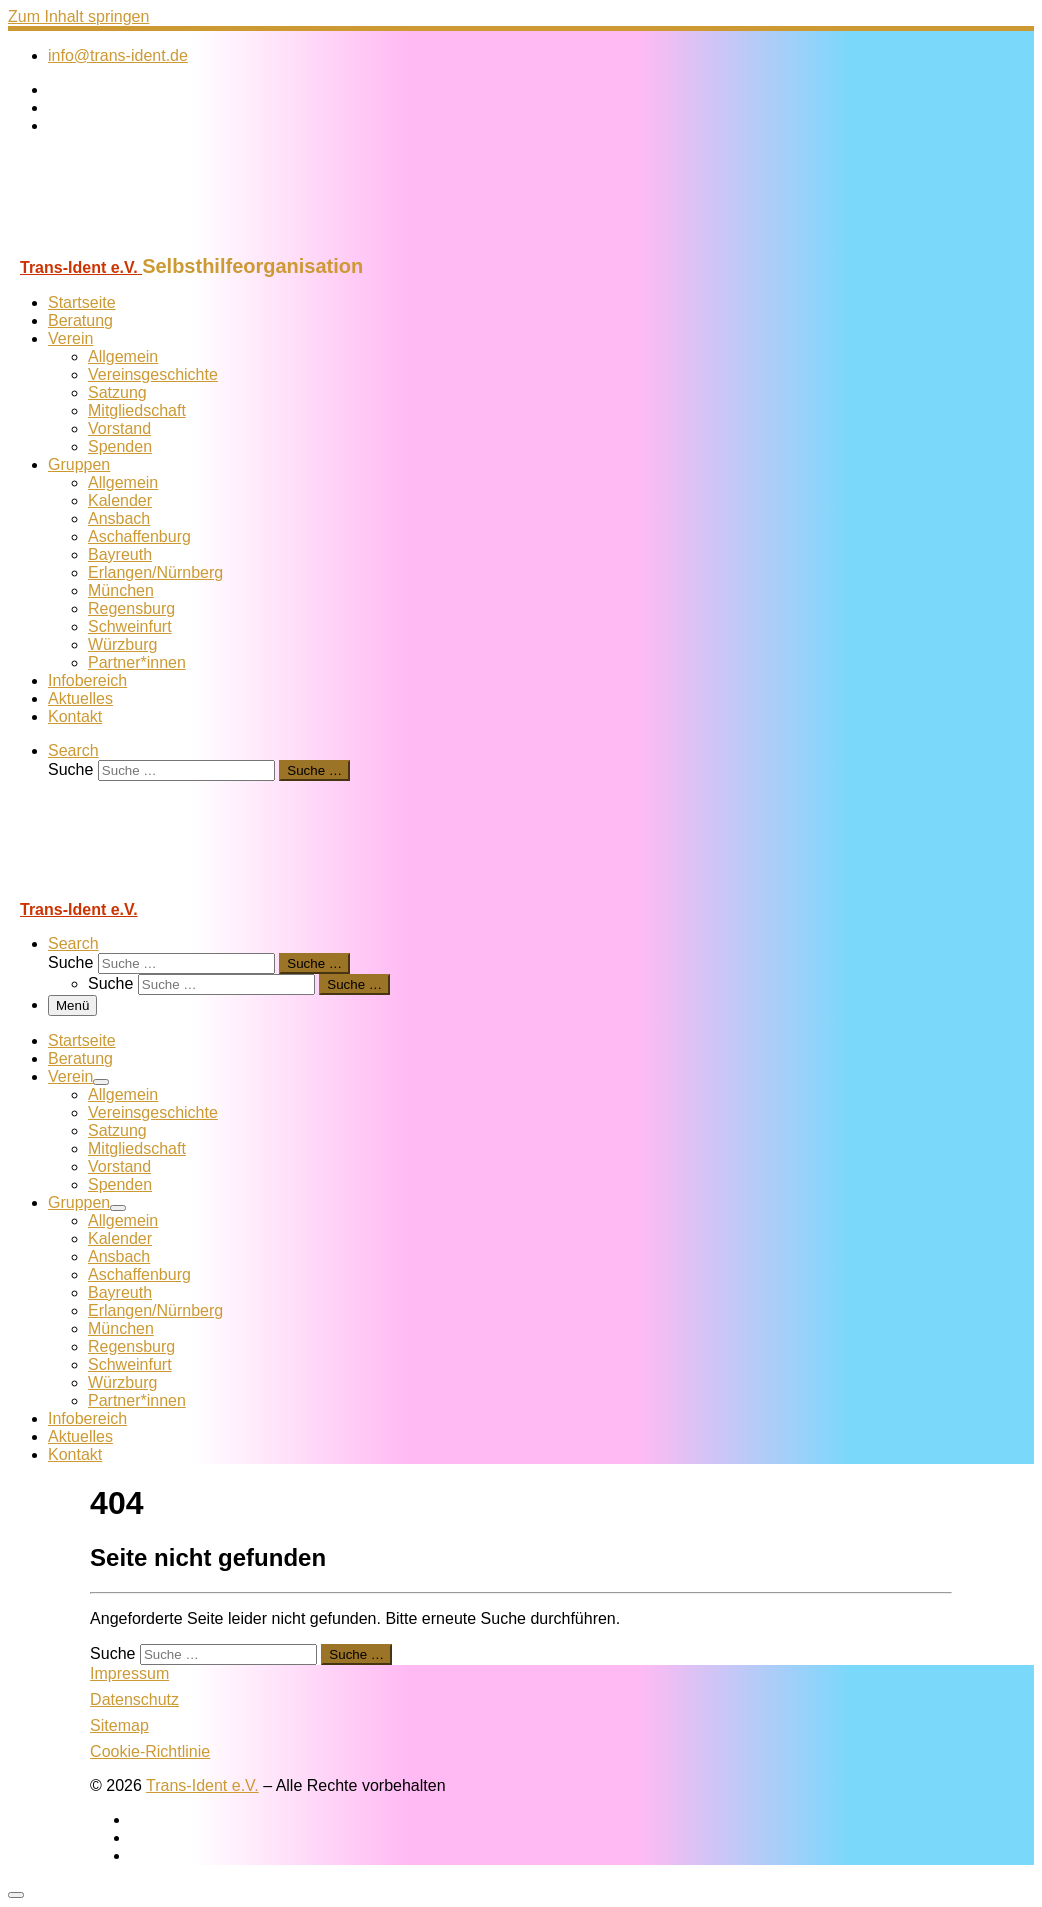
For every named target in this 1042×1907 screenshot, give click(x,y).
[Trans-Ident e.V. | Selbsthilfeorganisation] (133, 245)
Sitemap (119, 1725)
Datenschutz (134, 1699)
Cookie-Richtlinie (150, 1751)
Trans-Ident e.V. (202, 1785)
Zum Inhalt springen (78, 16)
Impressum (129, 1673)
